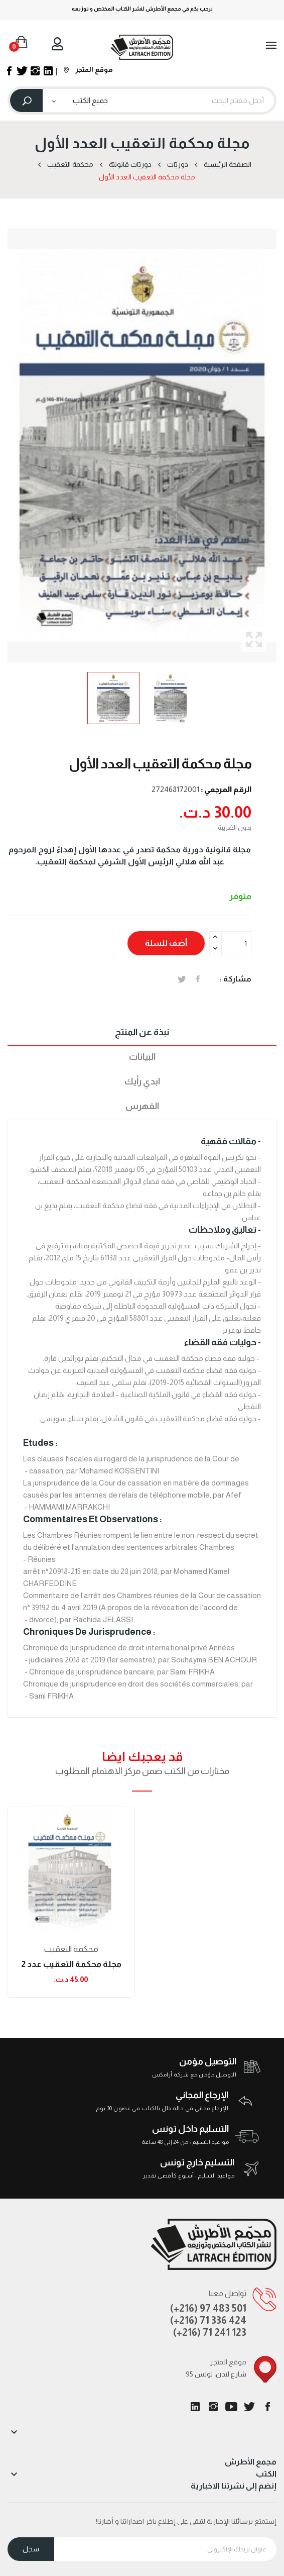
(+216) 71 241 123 (209, 2332)
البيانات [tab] (142, 1057)
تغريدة (182, 978)
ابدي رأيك (142, 1081)
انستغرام (213, 2407)
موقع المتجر (88, 69)
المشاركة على (198, 978)
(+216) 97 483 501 (208, 2308)
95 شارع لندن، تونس (216, 2374)
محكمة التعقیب (71, 1949)
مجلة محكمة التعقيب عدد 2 (71, 1964)
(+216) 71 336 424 (208, 2320)
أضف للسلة (166, 943)
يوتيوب (231, 2407)
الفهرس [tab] (142, 1106)
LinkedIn (195, 2407)
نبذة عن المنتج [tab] (142, 1032)
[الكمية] (236, 943)
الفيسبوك (267, 2407)
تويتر (249, 2407)
